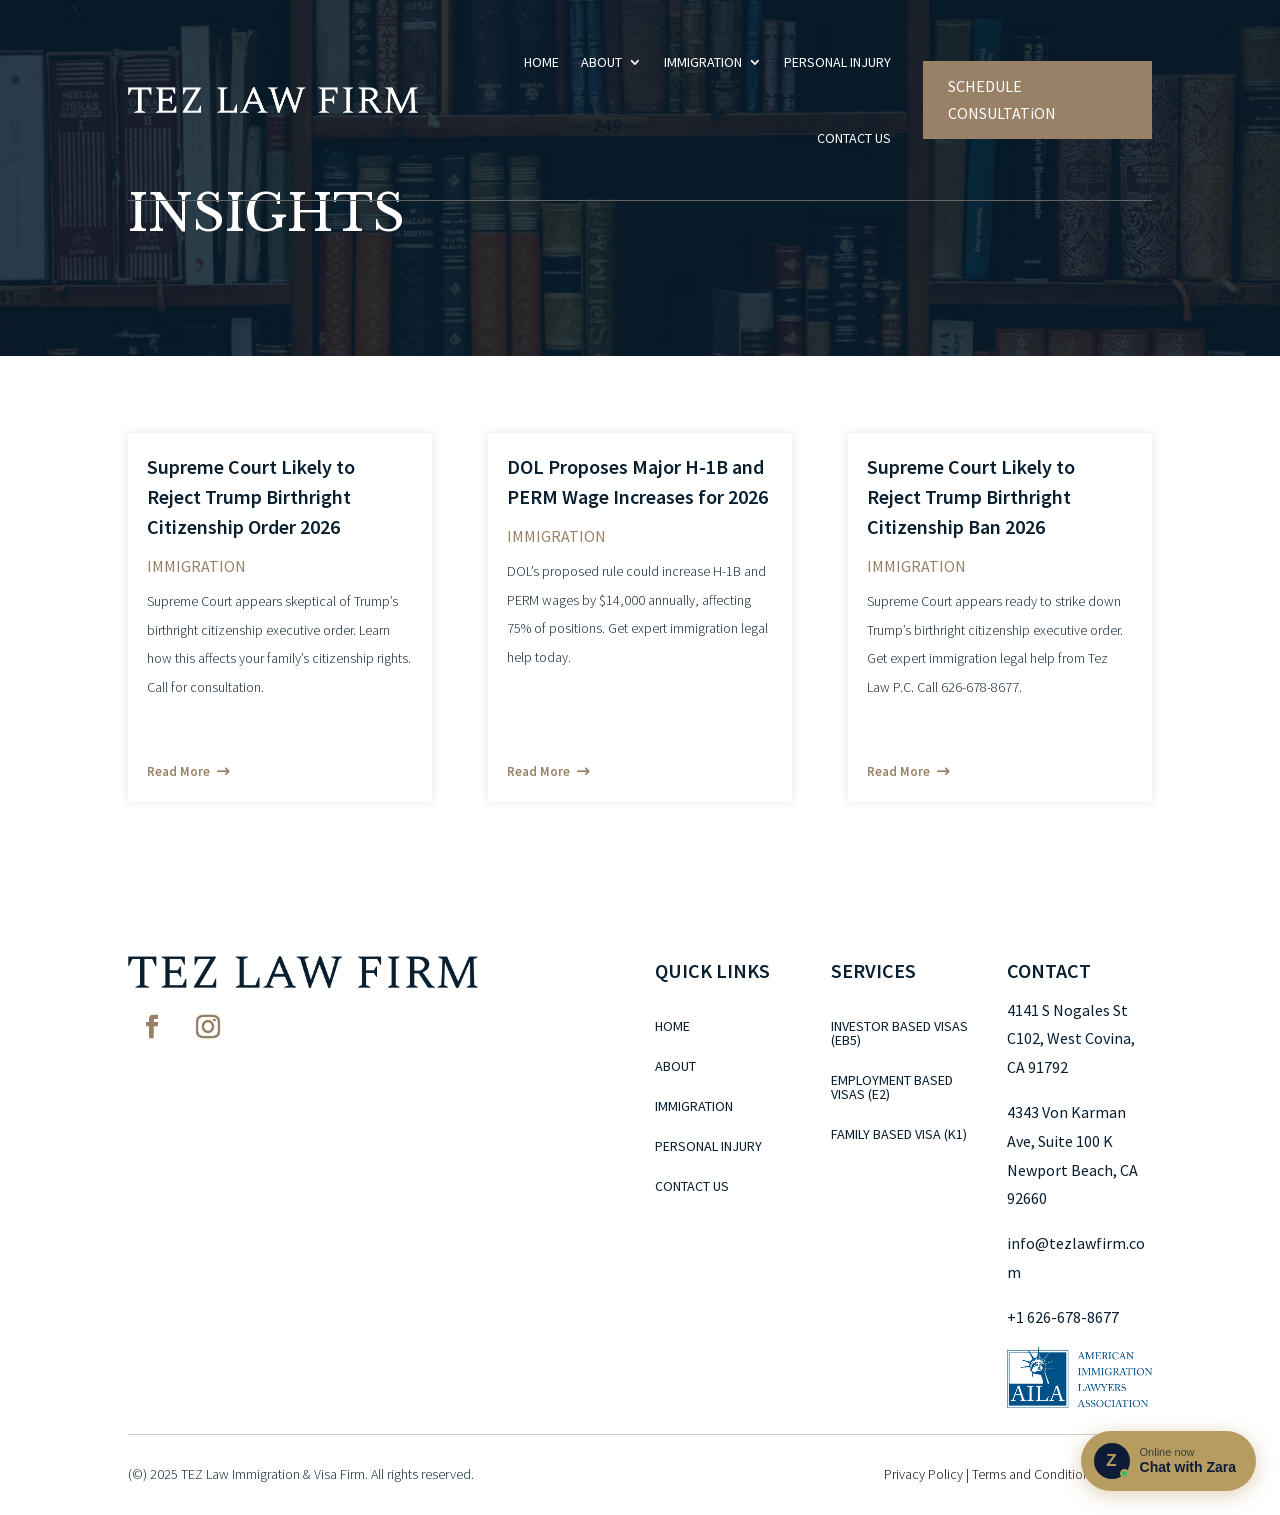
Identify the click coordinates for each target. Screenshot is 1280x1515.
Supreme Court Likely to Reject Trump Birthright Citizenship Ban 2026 (971, 496)
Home (541, 62)
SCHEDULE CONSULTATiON (1002, 99)
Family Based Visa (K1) (899, 1135)
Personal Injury (837, 62)
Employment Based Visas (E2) (892, 1088)
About (601, 62)
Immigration (703, 62)
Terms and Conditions (1034, 1474)
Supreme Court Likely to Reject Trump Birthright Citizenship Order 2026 (251, 496)
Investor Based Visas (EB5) (899, 1034)
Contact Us (854, 138)
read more (178, 771)
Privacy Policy (923, 1474)
